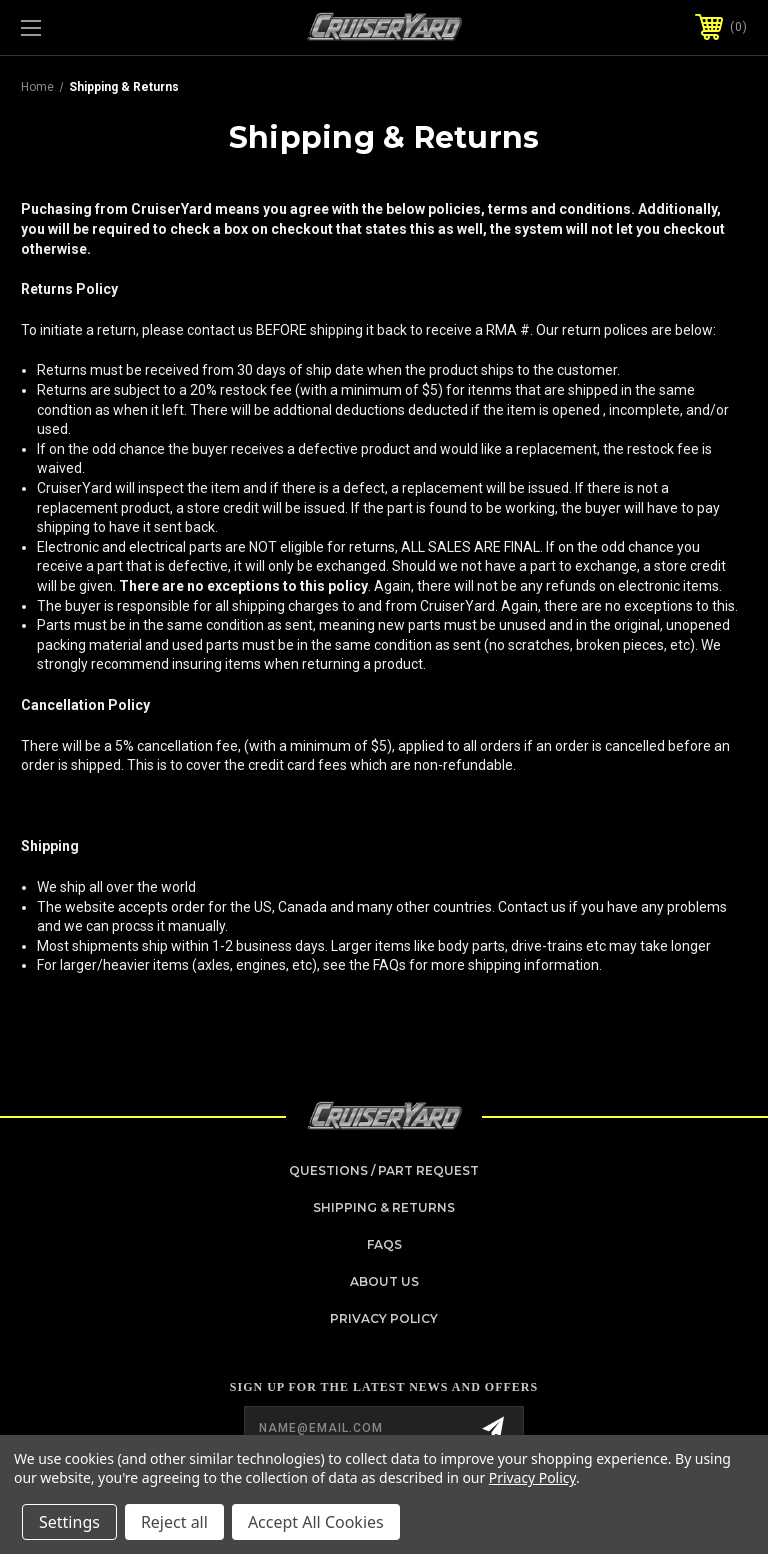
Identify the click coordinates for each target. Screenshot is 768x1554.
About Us (384, 1281)
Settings (69, 1522)
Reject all (174, 1522)
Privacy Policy (384, 1318)
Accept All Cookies (316, 1522)
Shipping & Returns (384, 1207)
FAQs (384, 1244)
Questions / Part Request (384, 1170)
